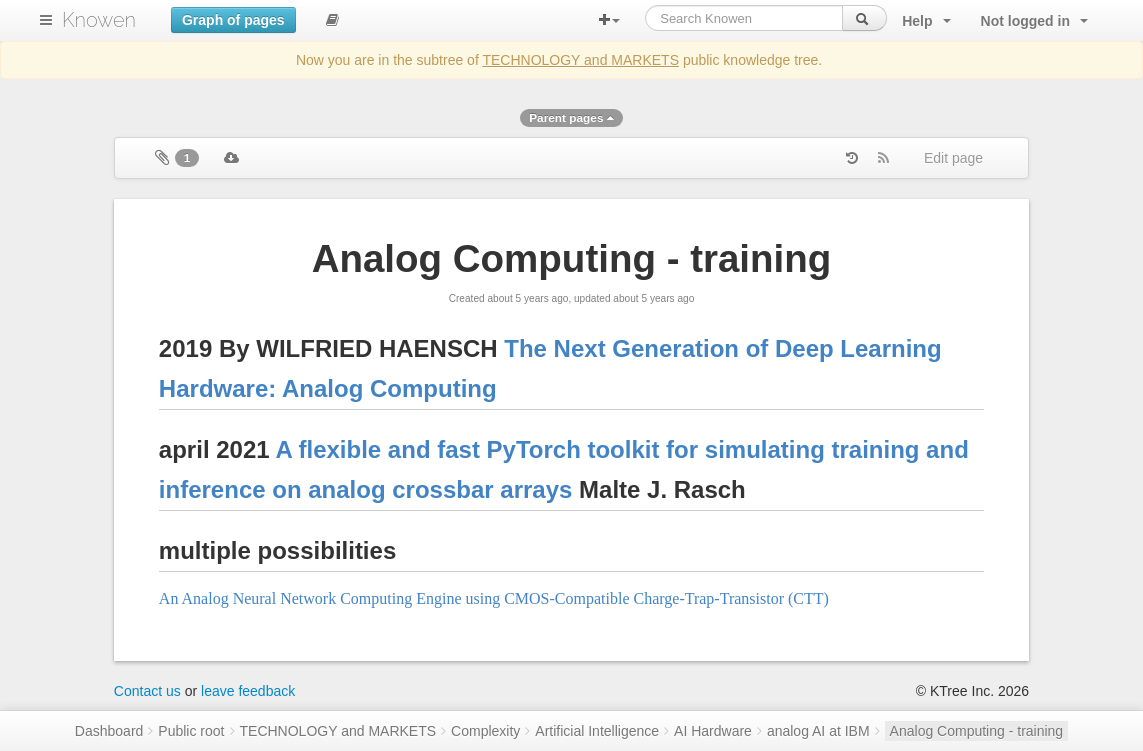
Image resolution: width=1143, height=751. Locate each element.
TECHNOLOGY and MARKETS (580, 60)
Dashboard (109, 731)
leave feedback (248, 691)
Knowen (99, 20)
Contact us (147, 691)
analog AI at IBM (818, 731)
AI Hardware (713, 731)
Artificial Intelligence (597, 731)
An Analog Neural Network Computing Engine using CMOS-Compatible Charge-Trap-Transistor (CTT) (494, 598)
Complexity (485, 731)
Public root (191, 731)
